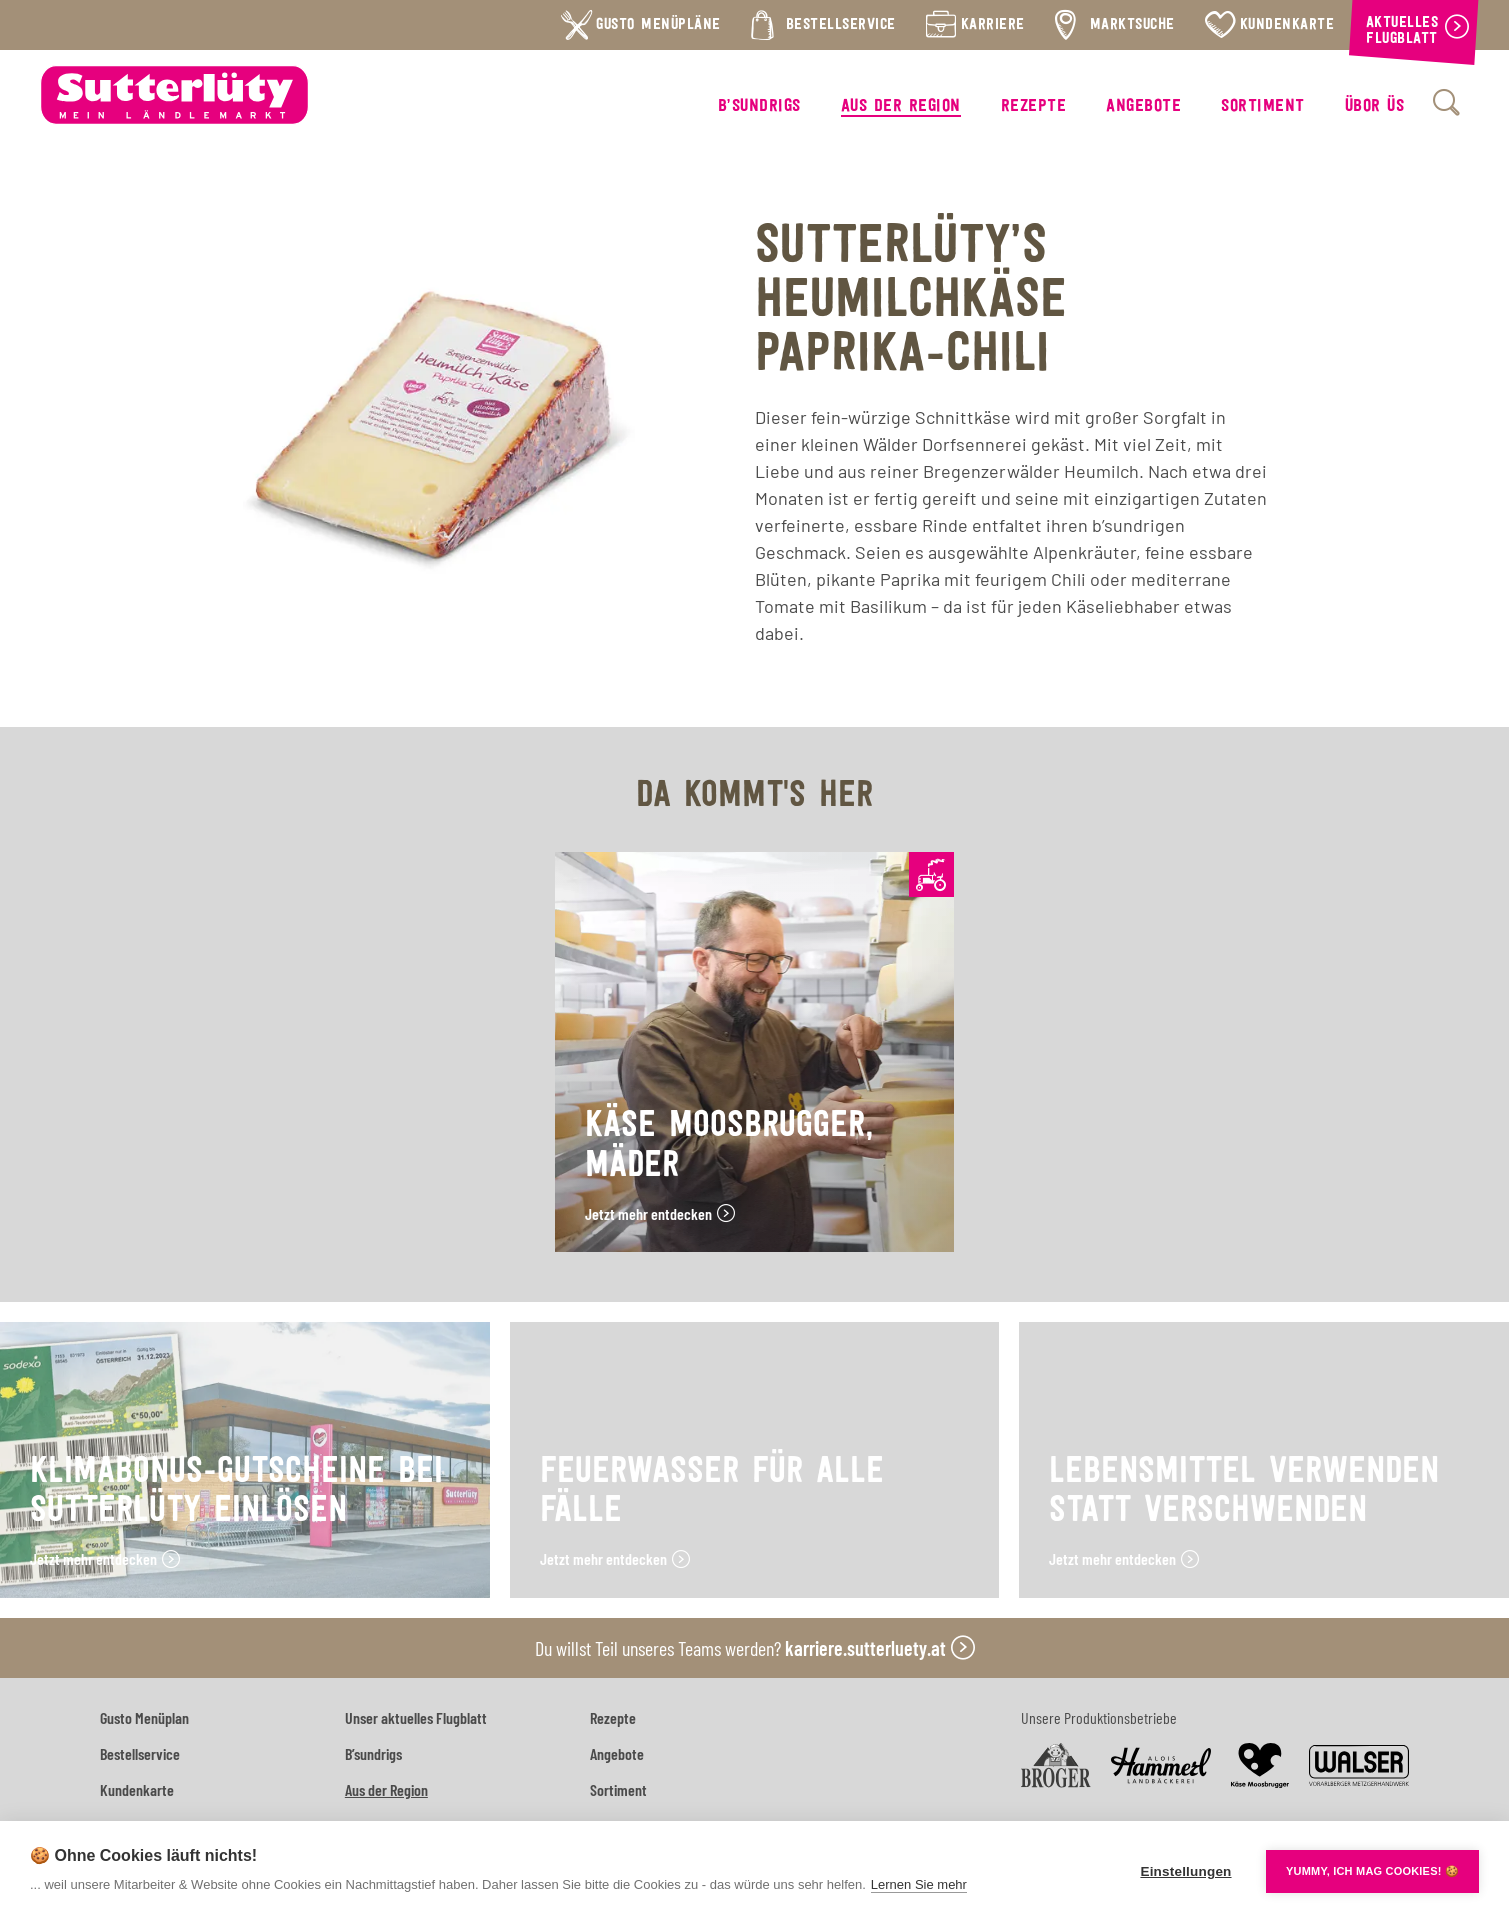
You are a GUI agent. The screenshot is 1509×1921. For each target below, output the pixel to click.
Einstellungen (1185, 1871)
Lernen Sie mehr (919, 1884)
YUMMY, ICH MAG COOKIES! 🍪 (1372, 1871)
